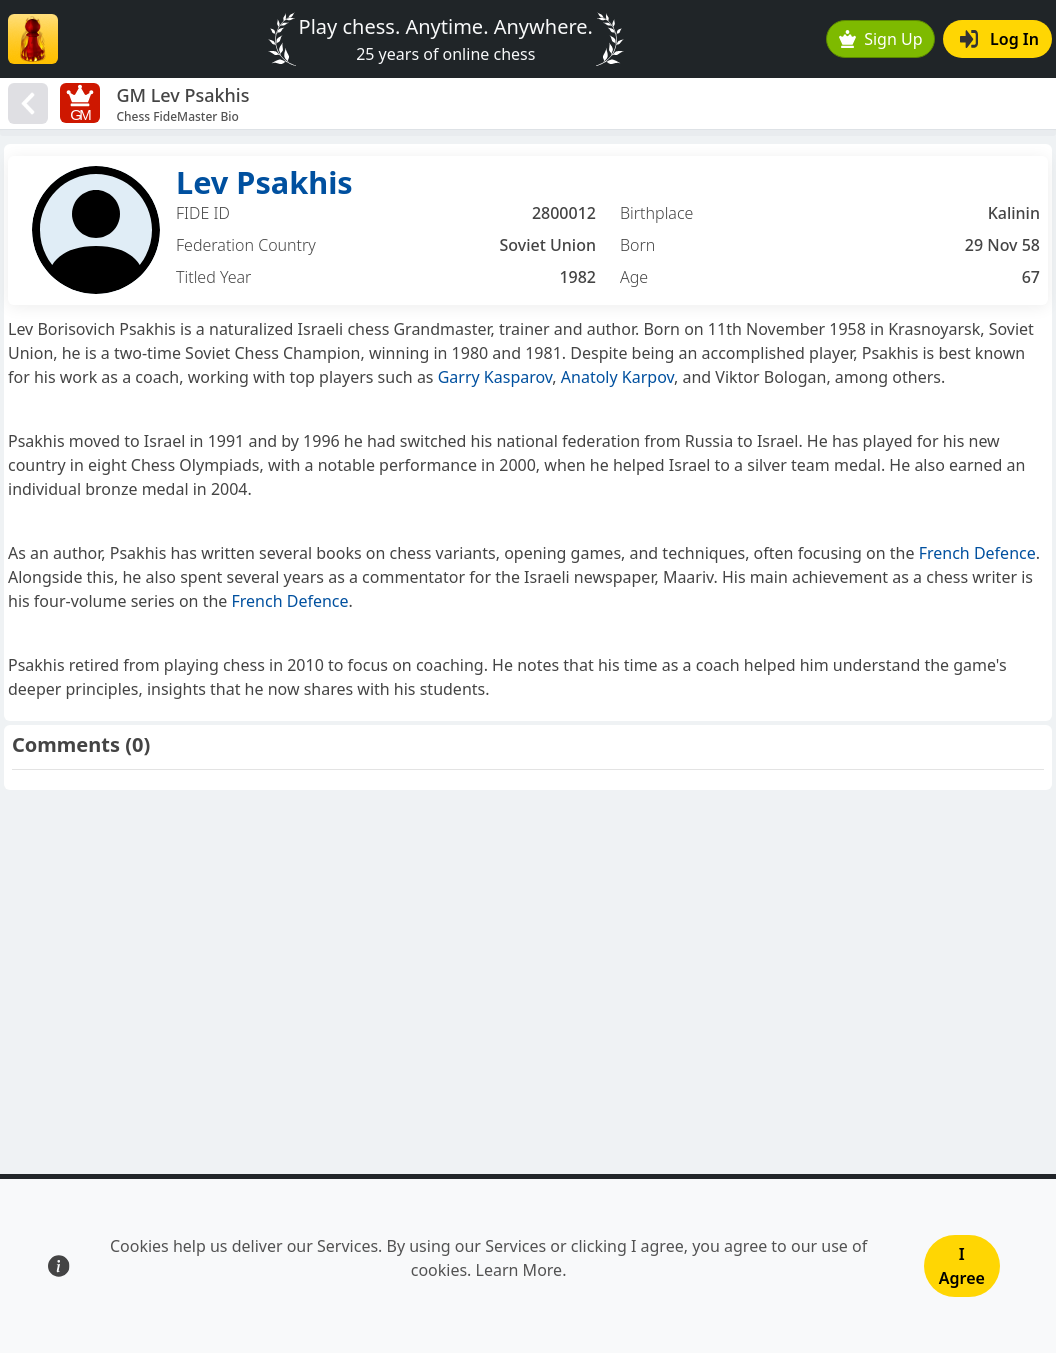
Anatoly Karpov (617, 377)
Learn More (519, 1270)
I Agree (962, 1266)
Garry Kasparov (495, 377)
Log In (999, 39)
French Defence (977, 553)
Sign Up (881, 39)
